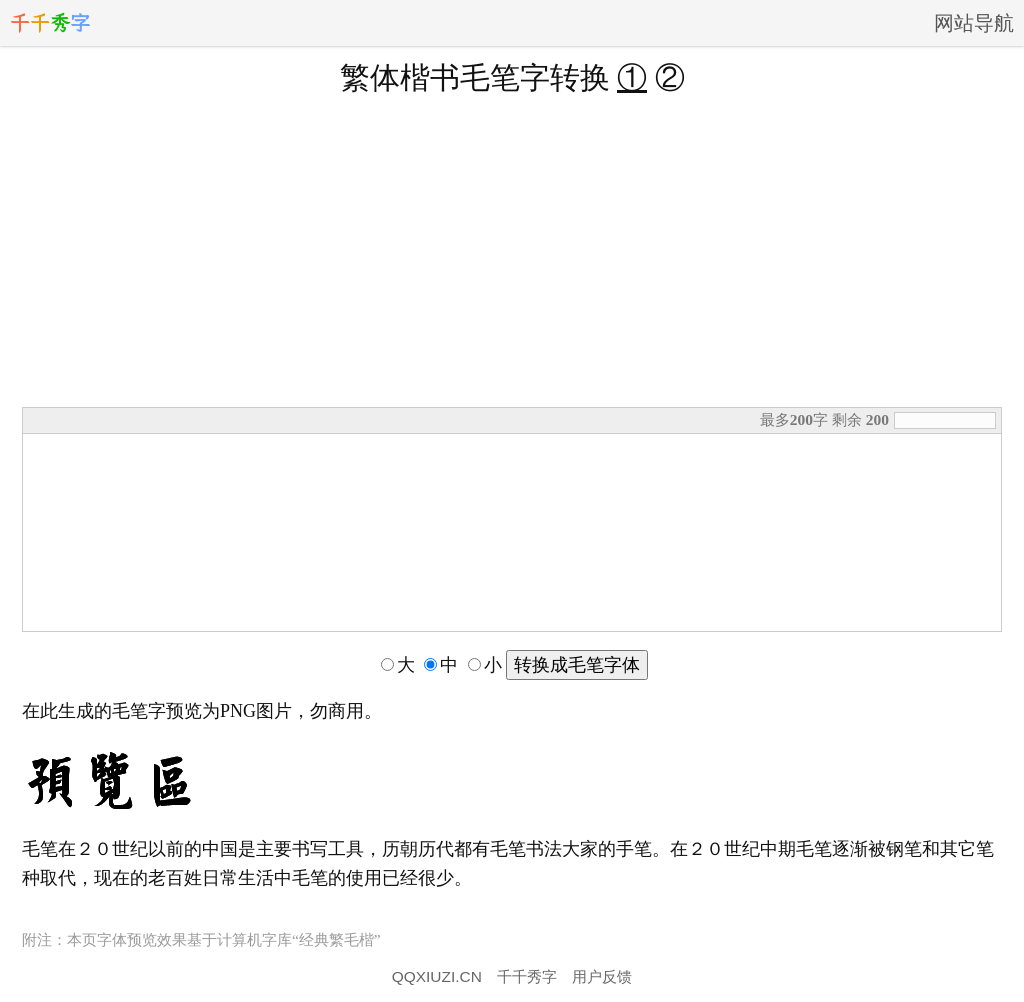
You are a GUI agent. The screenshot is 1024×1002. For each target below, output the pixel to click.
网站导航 (974, 23)
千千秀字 (527, 976)
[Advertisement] (512, 249)
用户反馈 (602, 976)
